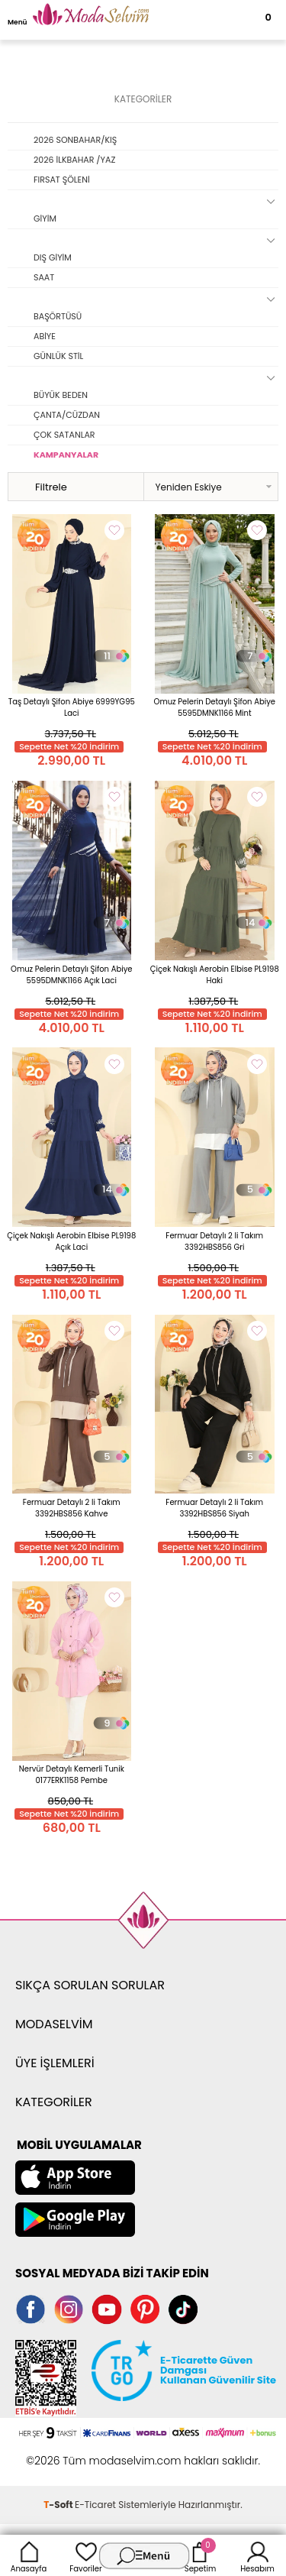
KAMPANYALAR (66, 454)
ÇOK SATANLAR (64, 435)
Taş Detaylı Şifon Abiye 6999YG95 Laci (71, 707)
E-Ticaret (95, 2504)
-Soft (59, 2504)
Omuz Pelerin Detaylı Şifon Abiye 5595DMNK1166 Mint (214, 707)
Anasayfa (29, 2555)
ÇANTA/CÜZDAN (67, 415)
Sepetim (200, 2555)
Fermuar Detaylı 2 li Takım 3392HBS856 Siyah (214, 1508)
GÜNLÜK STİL (58, 356)
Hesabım (257, 2555)
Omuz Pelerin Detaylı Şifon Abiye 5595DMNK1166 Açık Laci (71, 974)
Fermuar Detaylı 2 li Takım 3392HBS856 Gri (214, 1241)
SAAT (44, 277)
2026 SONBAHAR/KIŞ (75, 140)
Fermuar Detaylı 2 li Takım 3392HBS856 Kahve (72, 1508)
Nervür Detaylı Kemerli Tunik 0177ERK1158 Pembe (71, 1774)
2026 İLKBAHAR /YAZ (74, 160)
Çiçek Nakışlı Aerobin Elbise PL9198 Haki (214, 974)
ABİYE (45, 336)
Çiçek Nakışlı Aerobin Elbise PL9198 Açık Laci (71, 1241)
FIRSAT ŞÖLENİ (62, 179)
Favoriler (85, 2555)
